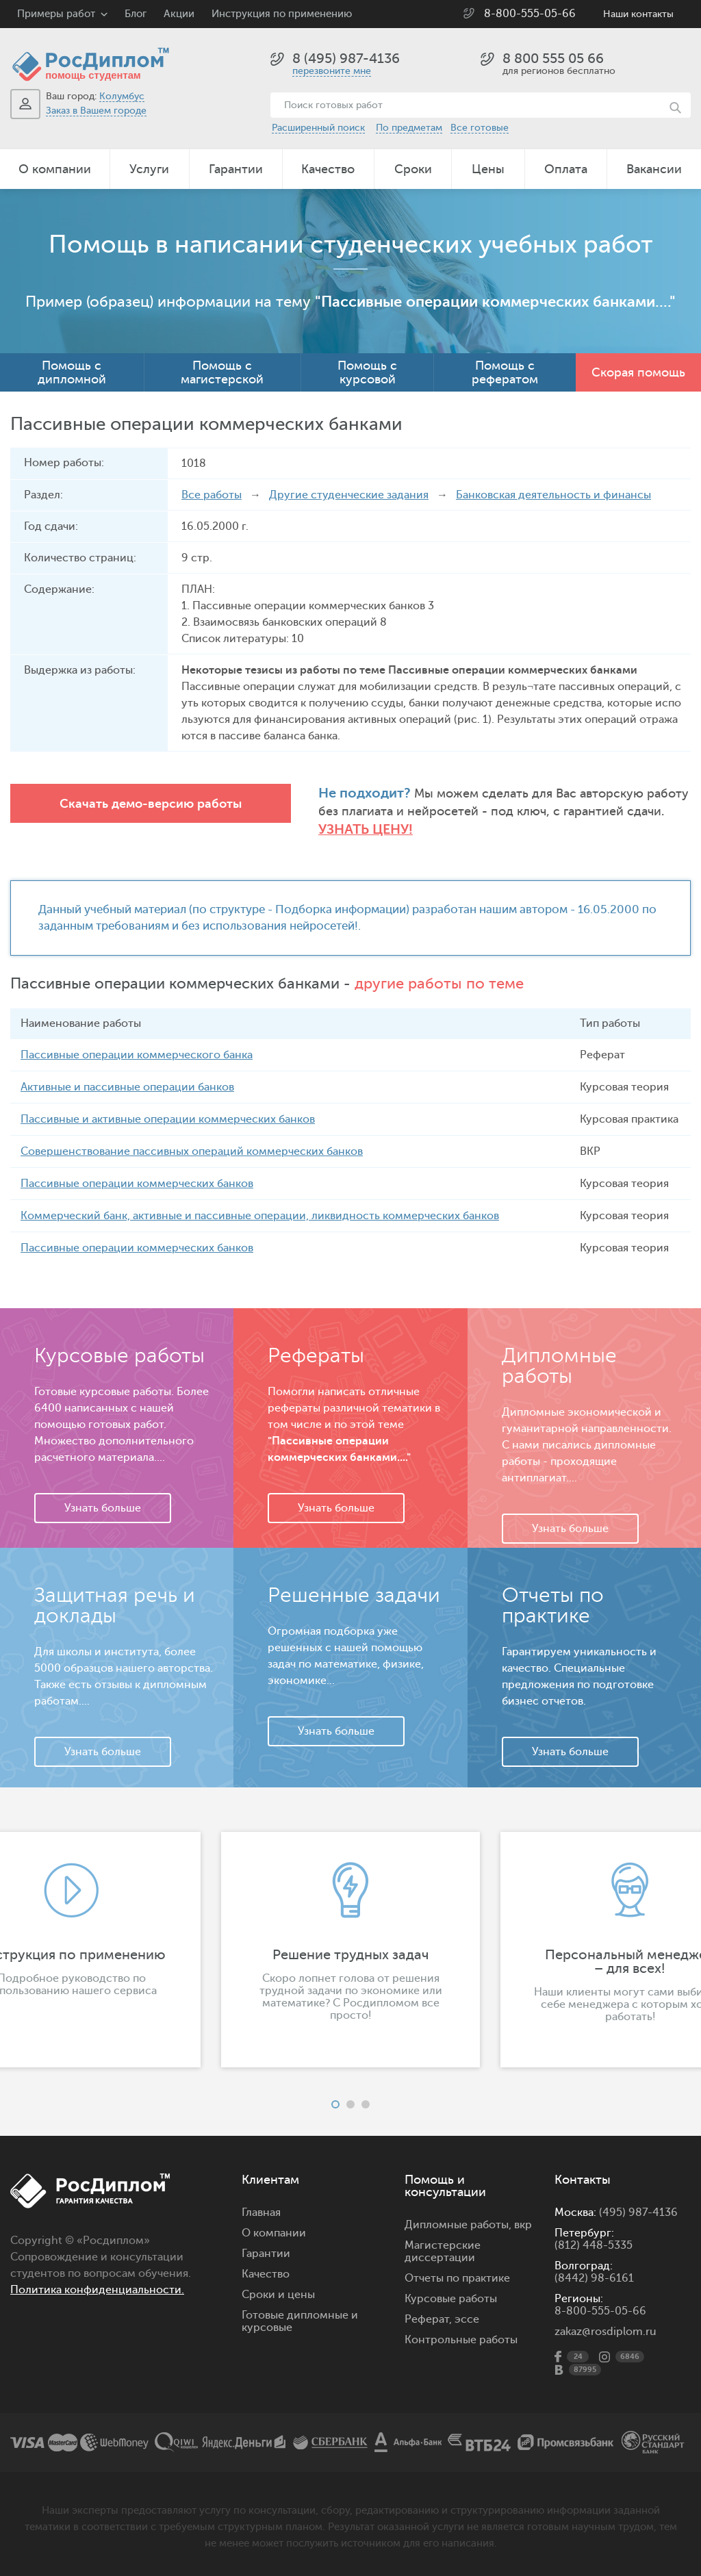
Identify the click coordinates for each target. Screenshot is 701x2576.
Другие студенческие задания (349, 495)
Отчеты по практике (457, 2278)
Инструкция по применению (282, 14)
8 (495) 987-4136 (346, 58)
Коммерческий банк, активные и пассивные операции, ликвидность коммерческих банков (260, 1216)
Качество (328, 169)
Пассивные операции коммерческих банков (137, 1183)
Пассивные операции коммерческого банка (137, 1055)
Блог (135, 14)
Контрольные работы (461, 2340)
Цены (488, 169)
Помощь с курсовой (367, 372)
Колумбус (121, 96)
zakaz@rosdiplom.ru (606, 2331)
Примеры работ (56, 14)
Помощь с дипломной (72, 372)
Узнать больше (102, 1508)
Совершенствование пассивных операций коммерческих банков (192, 1151)
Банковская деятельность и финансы (553, 495)
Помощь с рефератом (505, 372)
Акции (179, 14)
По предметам (409, 128)
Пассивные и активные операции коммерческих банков (168, 1119)
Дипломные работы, (459, 2225)
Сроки (413, 169)
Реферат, (428, 2319)
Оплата (565, 169)
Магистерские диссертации (443, 2251)
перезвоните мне (331, 71)
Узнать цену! (365, 829)
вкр (523, 2225)
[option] (350, 1949)
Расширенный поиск (318, 128)
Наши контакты (638, 14)
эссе (467, 2319)
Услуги (149, 169)
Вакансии (654, 169)
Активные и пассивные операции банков (127, 1087)
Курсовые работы (451, 2299)
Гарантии (236, 169)
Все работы (211, 495)
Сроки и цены (278, 2294)
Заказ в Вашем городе (96, 110)
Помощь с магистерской (222, 372)
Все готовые (479, 128)
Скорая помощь (638, 372)
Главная (261, 2212)
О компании (54, 169)
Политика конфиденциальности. (97, 2290)
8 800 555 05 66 (553, 58)
